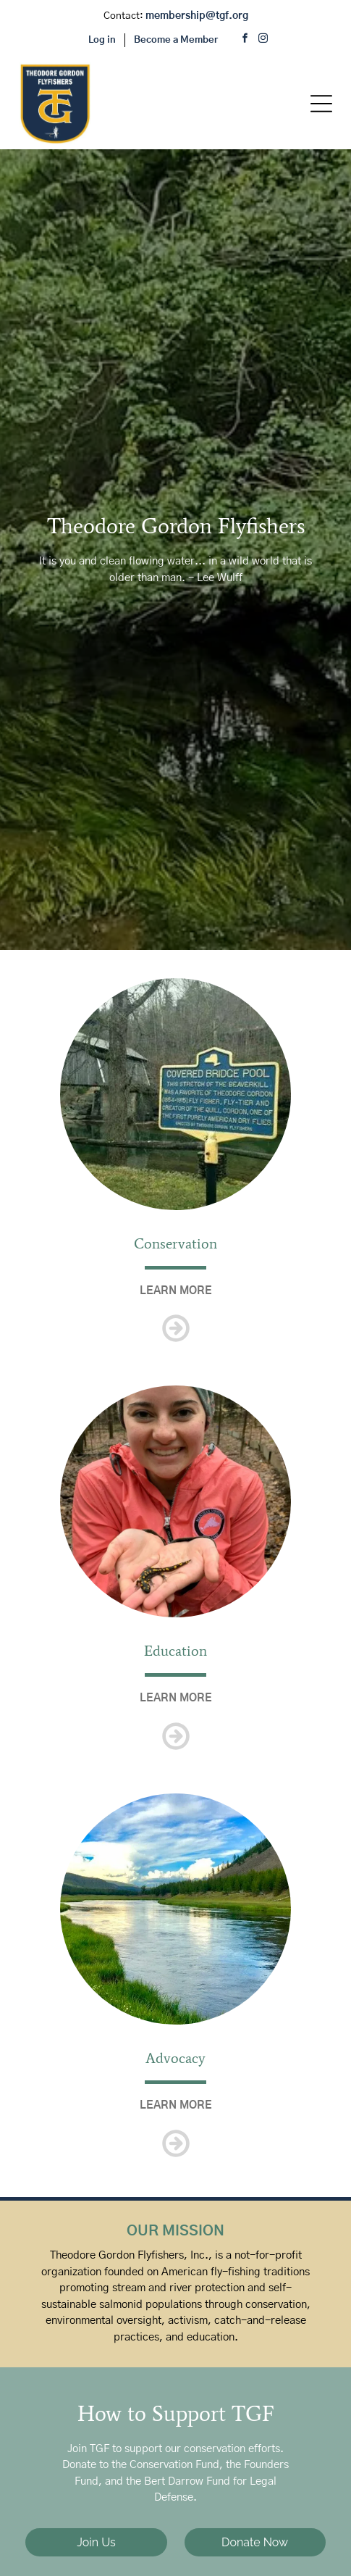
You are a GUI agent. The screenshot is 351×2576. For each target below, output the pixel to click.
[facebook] (244, 40)
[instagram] (262, 40)
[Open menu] (321, 103)
